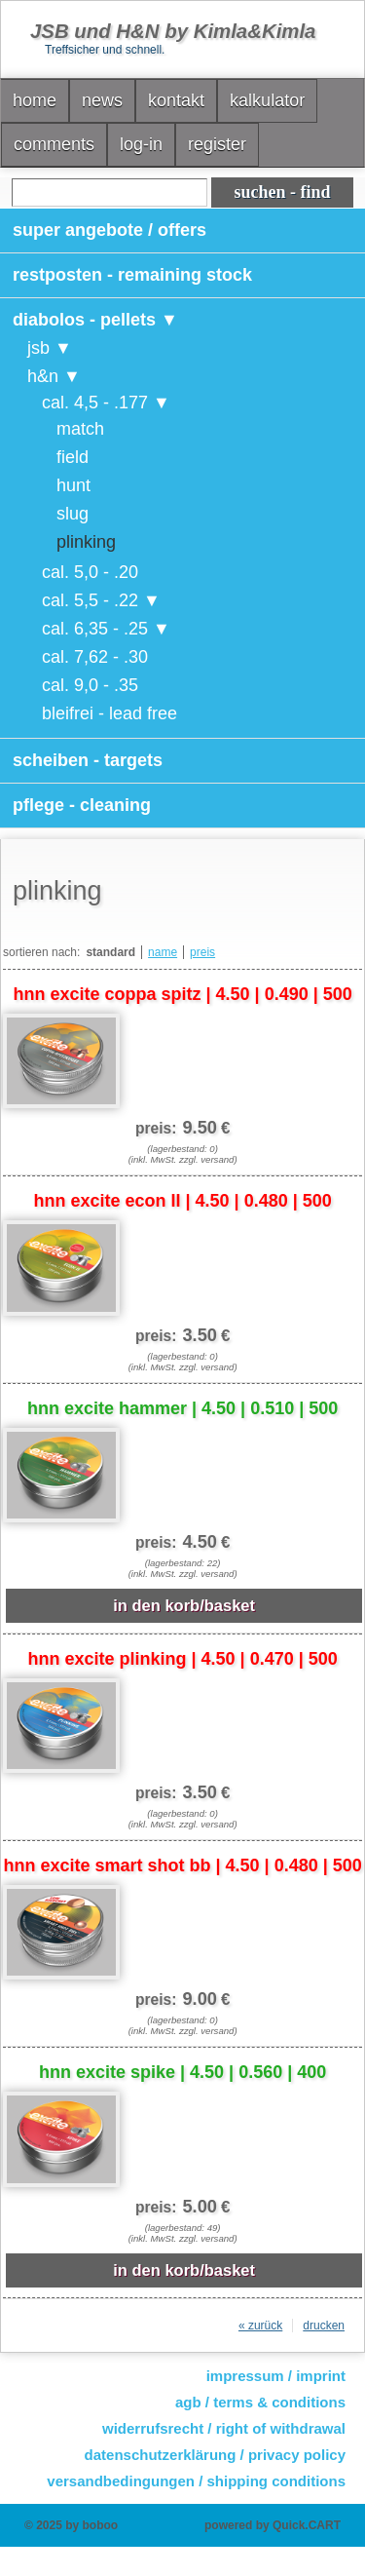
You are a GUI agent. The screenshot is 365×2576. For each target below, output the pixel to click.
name (162, 952)
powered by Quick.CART (272, 2525)
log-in (141, 144)
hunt (73, 485)
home (34, 100)
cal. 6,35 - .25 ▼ (106, 628)
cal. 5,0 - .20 (90, 572)
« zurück (260, 2325)
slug (72, 513)
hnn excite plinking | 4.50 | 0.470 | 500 (183, 1659)
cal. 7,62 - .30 (95, 657)
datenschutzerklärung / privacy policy (215, 2454)
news (102, 100)
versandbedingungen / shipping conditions (196, 2481)
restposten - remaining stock (132, 275)
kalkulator (267, 100)
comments (54, 144)
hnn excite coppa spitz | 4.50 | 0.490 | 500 (183, 994)
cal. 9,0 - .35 (90, 685)
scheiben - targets (88, 760)
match (80, 429)
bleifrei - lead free (109, 713)
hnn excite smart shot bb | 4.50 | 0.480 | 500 (183, 1865)
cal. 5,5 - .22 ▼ (101, 600)
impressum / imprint (276, 2375)
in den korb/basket (184, 1605)
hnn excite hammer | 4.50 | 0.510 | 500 (182, 1408)
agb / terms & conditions (260, 2402)
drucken (324, 2325)
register (217, 144)
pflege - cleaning (82, 805)
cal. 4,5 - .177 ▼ (106, 402)
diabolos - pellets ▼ (95, 319)
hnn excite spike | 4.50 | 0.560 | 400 (182, 2072)
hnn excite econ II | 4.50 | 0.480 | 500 (183, 1201)
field (72, 457)
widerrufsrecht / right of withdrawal (224, 2428)
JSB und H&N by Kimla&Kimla (172, 31)
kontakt (176, 100)
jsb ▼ (49, 348)
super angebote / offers (109, 230)
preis (202, 952)
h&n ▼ (54, 376)
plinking (86, 542)
